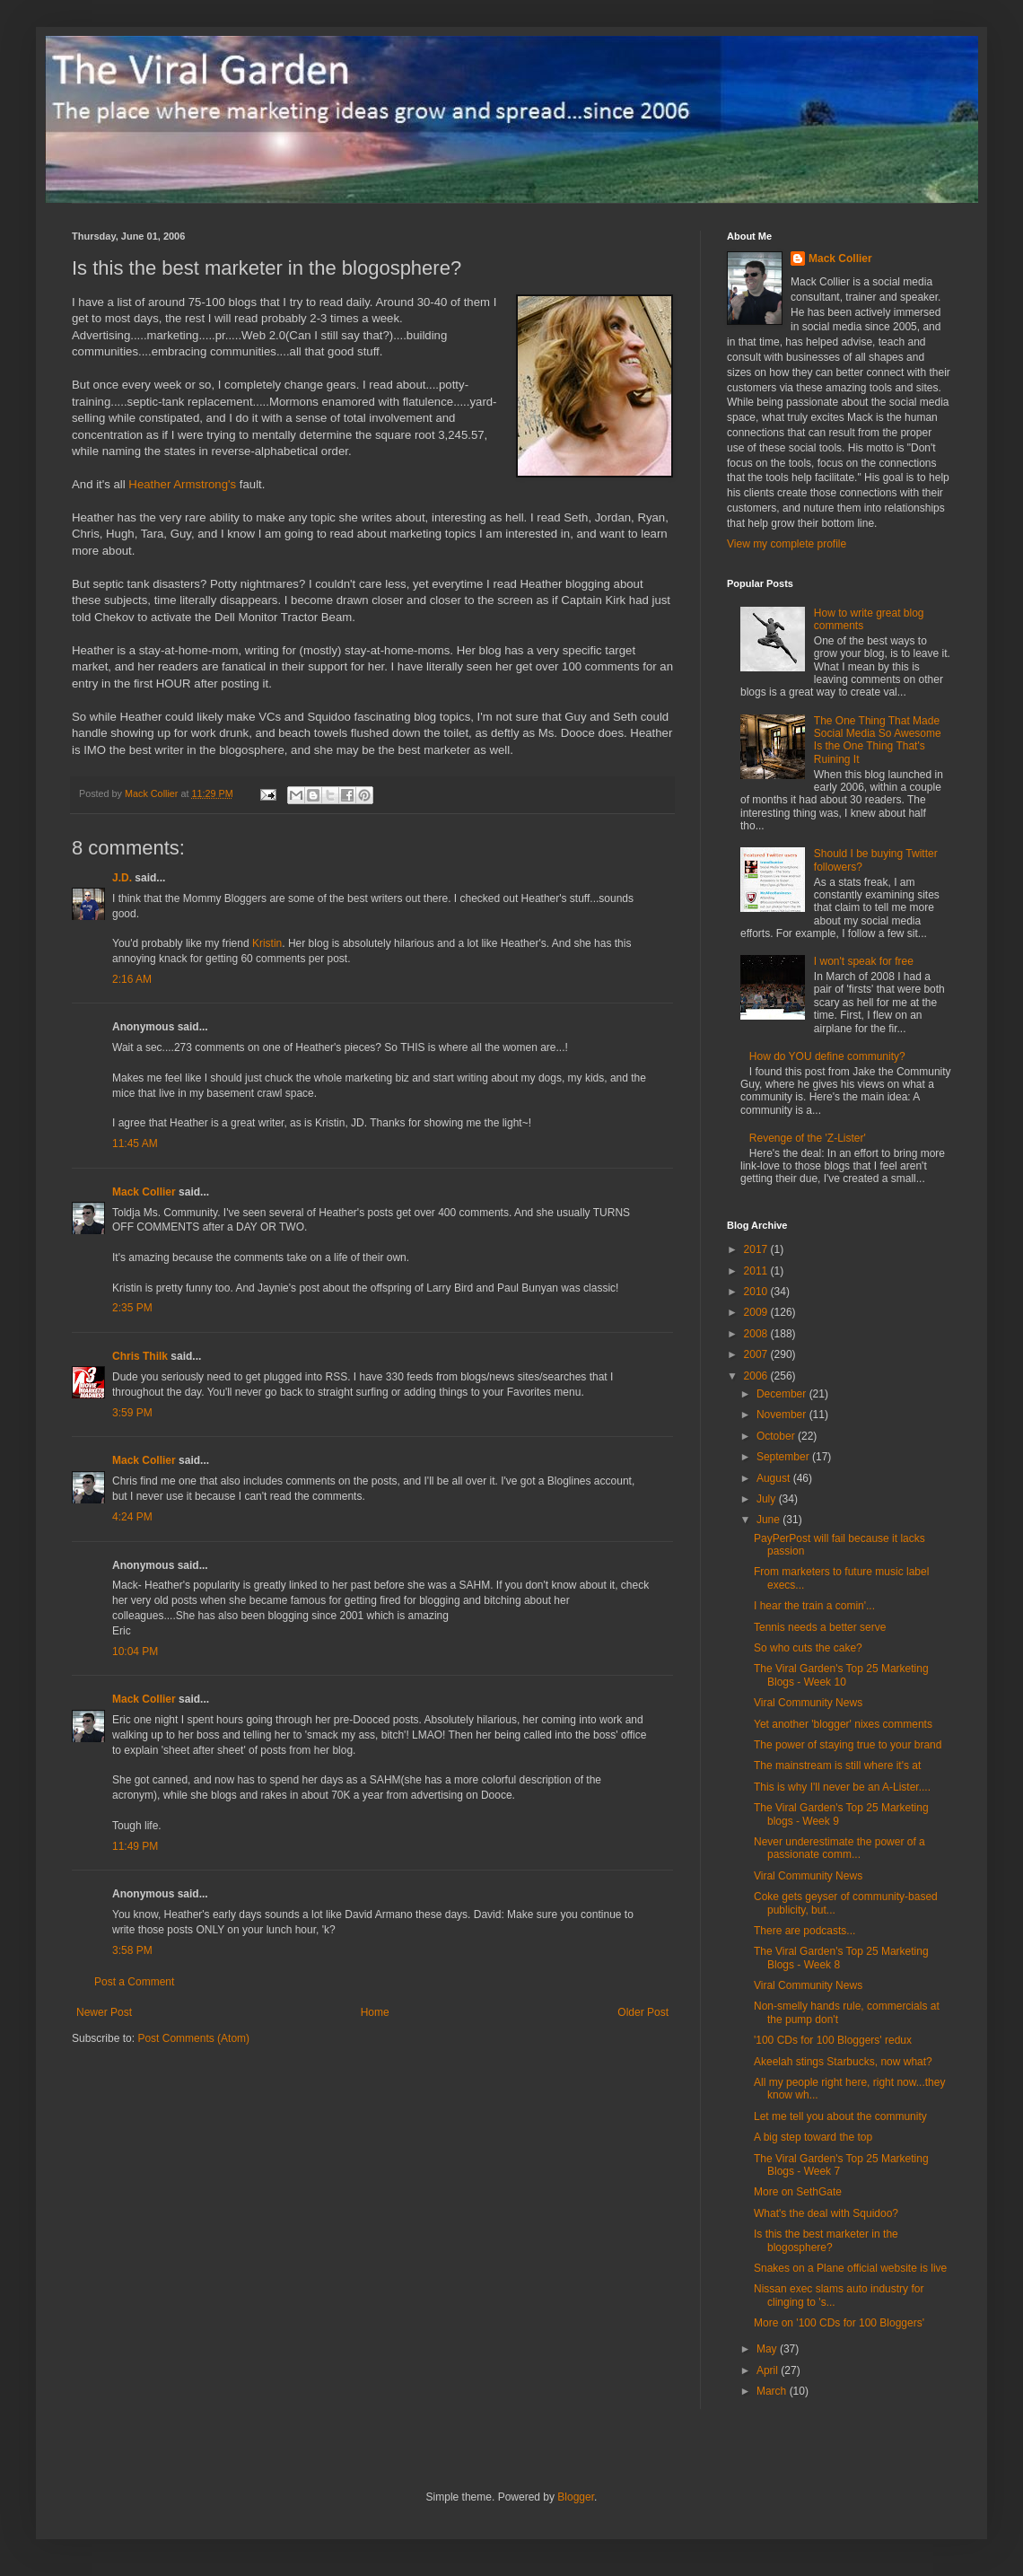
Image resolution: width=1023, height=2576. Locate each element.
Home (375, 2012)
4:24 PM (132, 1517)
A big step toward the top (813, 2137)
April (768, 2370)
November (782, 1414)
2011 (757, 1271)
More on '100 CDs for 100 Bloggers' (839, 2323)
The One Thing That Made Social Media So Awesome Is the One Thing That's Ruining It (877, 740)
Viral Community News (808, 1702)
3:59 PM (132, 1412)
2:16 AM (132, 979)
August (774, 1478)
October (777, 1436)
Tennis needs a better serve (820, 1627)
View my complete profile (786, 544)
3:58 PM (132, 1950)
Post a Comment (134, 1982)
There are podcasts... (804, 1930)
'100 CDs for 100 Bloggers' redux (833, 2040)
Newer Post (104, 2012)
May (768, 2349)
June (769, 1519)
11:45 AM (135, 1143)
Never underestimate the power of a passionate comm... (839, 1848)
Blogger (575, 2497)
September (784, 1456)
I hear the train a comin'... (814, 1605)
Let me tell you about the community (840, 2116)
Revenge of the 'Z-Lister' (807, 1138)
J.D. (122, 878)
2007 (757, 1354)
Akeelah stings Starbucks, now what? (843, 2061)
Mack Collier (144, 1192)
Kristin (267, 943)
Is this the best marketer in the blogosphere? (826, 2240)
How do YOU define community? (827, 1056)
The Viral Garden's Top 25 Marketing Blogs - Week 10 (841, 1674)
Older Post (643, 2012)
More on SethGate (798, 2192)
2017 (757, 1249)
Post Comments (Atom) (193, 2038)
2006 (757, 1376)
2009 (757, 1312)
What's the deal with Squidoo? (826, 2213)
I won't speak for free (864, 961)
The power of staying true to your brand (847, 1745)
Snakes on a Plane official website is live (850, 2268)
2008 (757, 1333)
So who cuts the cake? (808, 1648)
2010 (757, 1291)
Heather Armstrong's (182, 484)
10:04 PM (135, 1651)
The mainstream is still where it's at (837, 1765)
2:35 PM (132, 1307)
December (782, 1394)
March (773, 2391)
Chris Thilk (140, 1356)
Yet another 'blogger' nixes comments (843, 1724)
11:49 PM (135, 1846)
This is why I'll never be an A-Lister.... (842, 1787)
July (767, 1499)
